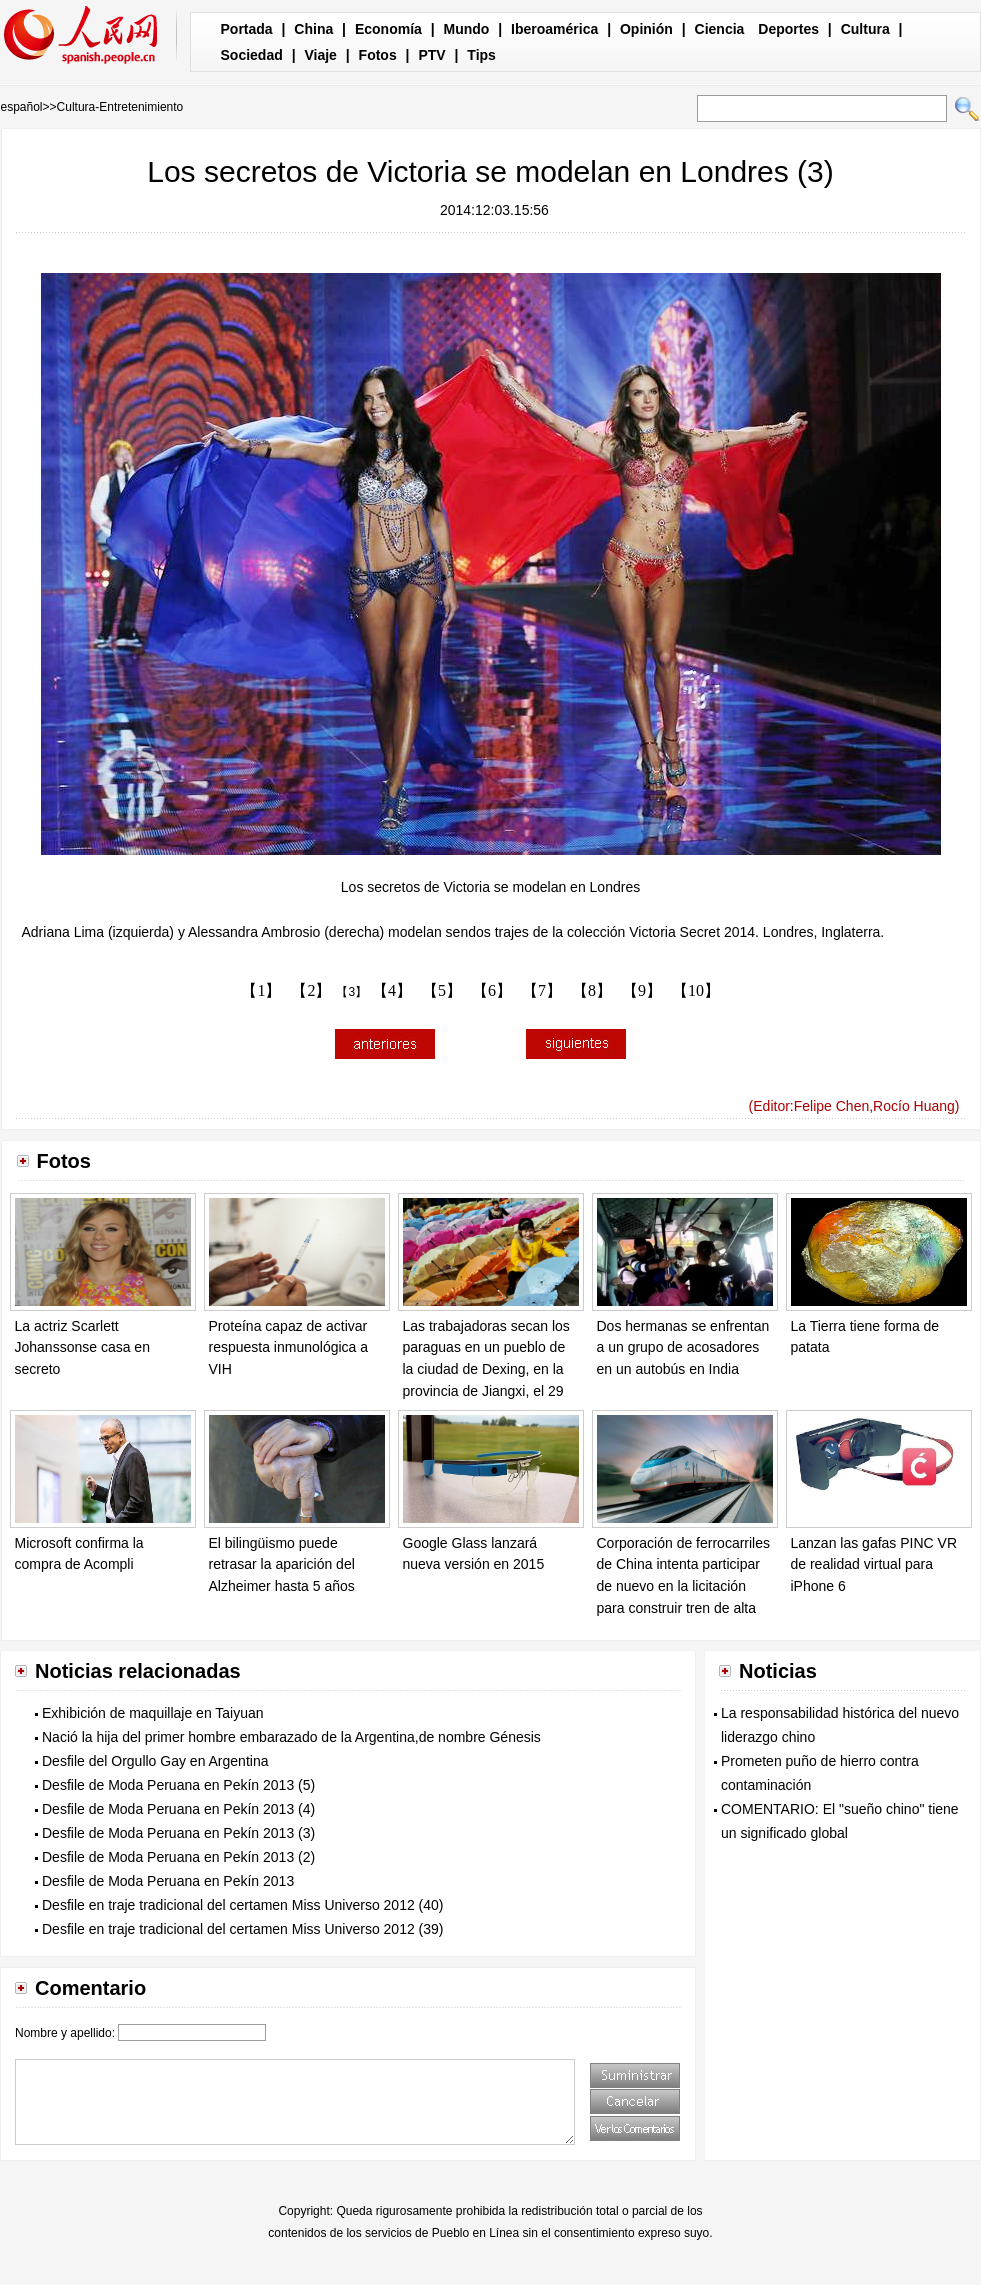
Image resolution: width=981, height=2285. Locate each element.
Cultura (865, 29)
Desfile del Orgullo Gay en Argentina (155, 1761)
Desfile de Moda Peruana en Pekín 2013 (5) (178, 1785)
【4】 (392, 990)
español (22, 107)
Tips (481, 55)
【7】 (542, 990)
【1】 (261, 990)
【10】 (696, 990)
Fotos (378, 55)
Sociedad (252, 55)
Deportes (788, 29)
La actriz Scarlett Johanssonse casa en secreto (82, 1347)
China (313, 29)
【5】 (442, 990)
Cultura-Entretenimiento (120, 107)
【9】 (642, 990)
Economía (388, 29)
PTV (431, 55)
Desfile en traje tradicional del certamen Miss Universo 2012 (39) (243, 1929)
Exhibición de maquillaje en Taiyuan (153, 1713)
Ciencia (720, 29)
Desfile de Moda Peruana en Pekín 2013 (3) (178, 1833)
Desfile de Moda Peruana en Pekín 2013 (168, 1881)
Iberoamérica (554, 29)
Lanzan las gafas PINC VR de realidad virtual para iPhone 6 (874, 1564)
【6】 (492, 990)
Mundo (467, 29)
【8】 (592, 990)
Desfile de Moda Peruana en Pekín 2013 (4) (178, 1809)
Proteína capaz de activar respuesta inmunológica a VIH (289, 1347)
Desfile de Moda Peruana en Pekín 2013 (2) (178, 1857)
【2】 (311, 990)
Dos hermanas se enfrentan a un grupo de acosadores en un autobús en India (683, 1347)
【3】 (351, 992)
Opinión (646, 29)
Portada (247, 29)
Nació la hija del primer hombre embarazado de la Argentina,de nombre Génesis (291, 1737)
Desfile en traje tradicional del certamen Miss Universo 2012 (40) (243, 1905)
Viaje (320, 55)
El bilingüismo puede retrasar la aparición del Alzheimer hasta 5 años (282, 1564)
